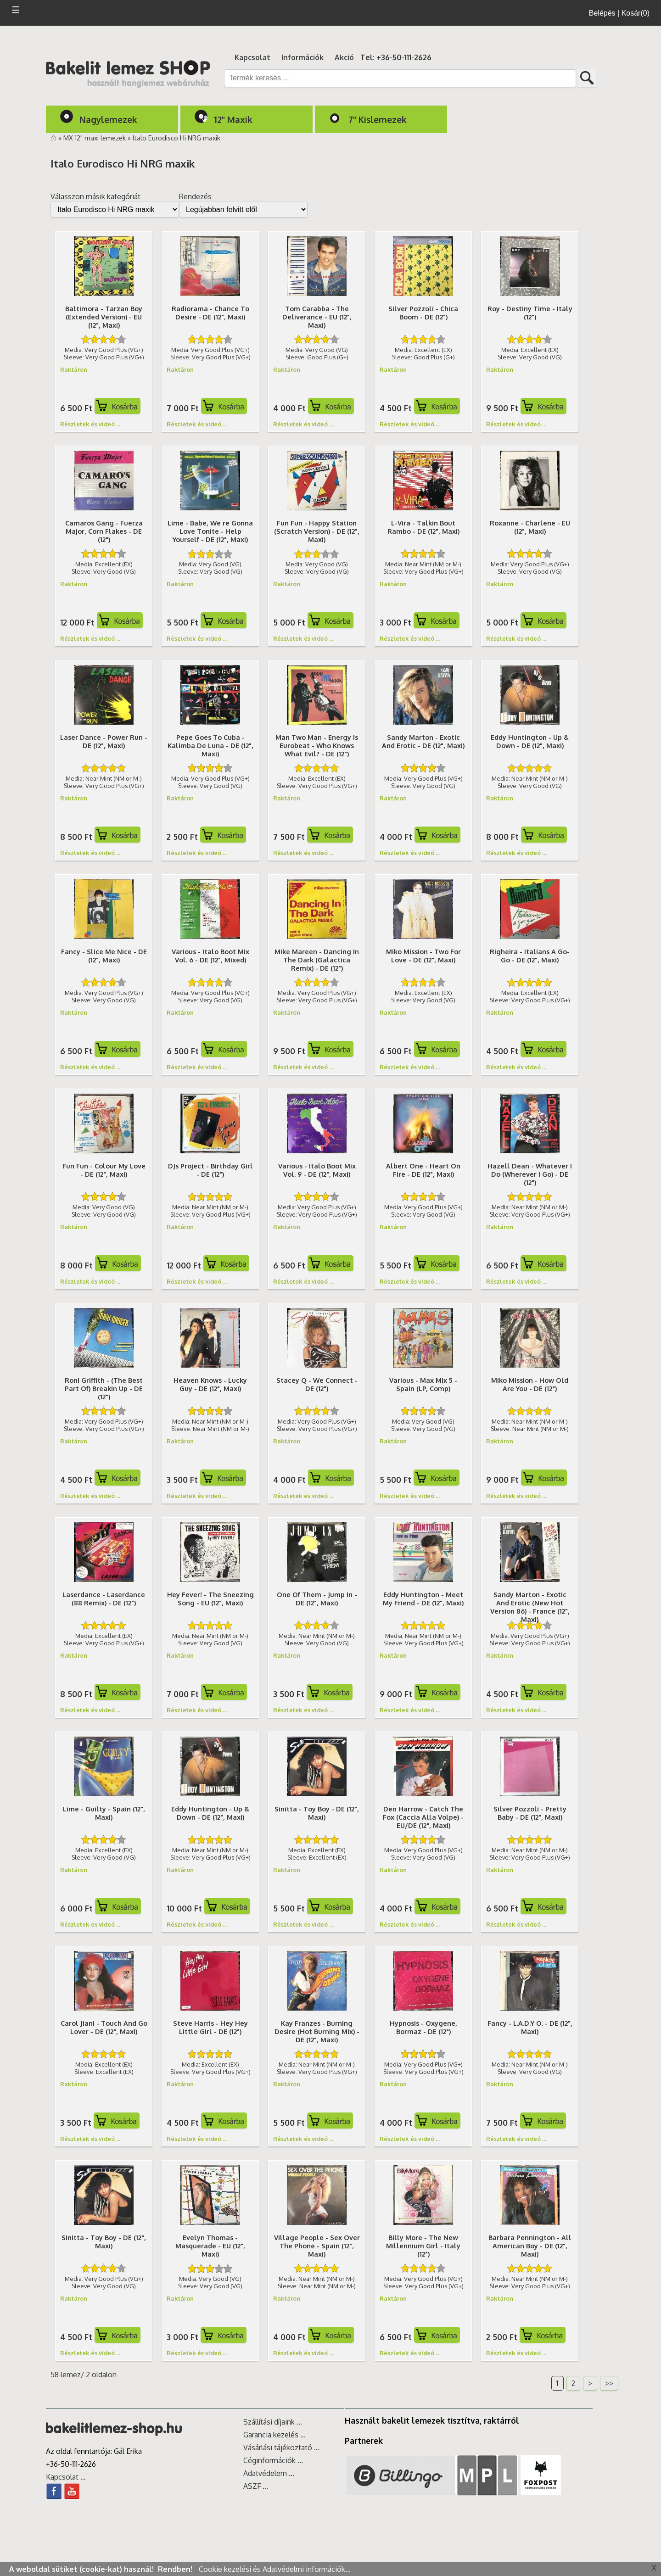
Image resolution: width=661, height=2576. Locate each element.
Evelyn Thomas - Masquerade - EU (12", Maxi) (210, 2245)
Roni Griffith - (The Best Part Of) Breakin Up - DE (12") (104, 1388)
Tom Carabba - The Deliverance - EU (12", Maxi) (317, 316)
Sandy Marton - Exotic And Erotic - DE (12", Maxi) (423, 741)
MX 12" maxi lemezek (95, 138)
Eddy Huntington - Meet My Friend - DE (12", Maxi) (423, 1598)
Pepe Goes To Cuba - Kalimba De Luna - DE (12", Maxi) (210, 745)
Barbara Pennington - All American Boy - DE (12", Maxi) (529, 2245)
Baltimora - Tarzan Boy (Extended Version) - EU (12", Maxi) (103, 316)
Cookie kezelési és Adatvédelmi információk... (275, 2569)
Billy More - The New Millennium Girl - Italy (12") (423, 2245)
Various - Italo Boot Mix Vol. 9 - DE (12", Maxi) (317, 1170)
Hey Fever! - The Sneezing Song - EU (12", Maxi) (210, 1598)
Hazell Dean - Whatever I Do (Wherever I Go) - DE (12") (529, 1174)
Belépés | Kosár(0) (619, 13)
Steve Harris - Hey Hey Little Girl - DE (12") (210, 2027)
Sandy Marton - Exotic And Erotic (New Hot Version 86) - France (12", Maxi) (530, 1606)
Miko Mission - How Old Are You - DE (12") (529, 1384)
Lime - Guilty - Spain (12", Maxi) (104, 1813)
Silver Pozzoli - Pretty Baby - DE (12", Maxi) (529, 1813)
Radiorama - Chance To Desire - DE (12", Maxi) (210, 312)
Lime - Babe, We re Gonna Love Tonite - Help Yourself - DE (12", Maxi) (210, 531)
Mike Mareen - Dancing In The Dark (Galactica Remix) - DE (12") (316, 959)
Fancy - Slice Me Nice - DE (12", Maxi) (104, 955)
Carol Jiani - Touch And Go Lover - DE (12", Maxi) (104, 2027)
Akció (344, 57)
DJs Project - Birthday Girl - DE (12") (210, 1170)
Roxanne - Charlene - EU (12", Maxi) (530, 527)
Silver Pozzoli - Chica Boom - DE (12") (423, 312)
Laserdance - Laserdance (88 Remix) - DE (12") (103, 1598)
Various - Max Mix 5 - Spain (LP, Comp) (423, 1384)
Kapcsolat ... (66, 2476)
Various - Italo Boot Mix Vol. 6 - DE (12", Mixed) (210, 955)
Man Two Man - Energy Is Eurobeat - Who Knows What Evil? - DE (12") (316, 745)
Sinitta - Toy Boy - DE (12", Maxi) (316, 1813)
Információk (302, 57)
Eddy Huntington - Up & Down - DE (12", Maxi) (530, 741)
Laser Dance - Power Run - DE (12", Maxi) (103, 741)
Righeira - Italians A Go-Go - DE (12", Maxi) (530, 955)
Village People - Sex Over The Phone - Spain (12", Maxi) (317, 2245)
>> (609, 2383)
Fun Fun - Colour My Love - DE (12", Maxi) (104, 1170)
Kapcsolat (252, 57)
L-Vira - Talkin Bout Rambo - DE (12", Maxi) (423, 527)
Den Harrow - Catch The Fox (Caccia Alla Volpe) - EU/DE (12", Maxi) (423, 1817)
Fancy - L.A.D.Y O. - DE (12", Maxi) (529, 2027)
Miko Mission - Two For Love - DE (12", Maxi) (423, 955)
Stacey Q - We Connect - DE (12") (317, 1384)
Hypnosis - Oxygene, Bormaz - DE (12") (423, 2027)
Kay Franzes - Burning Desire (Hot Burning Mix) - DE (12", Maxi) (316, 2031)
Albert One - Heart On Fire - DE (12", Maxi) (423, 1170)
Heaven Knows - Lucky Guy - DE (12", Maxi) (210, 1384)
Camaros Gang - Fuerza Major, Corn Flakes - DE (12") (104, 531)
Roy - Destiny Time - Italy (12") (529, 312)
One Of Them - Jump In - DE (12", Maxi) (317, 1598)
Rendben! (176, 2569)
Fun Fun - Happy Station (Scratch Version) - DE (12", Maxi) (316, 531)
